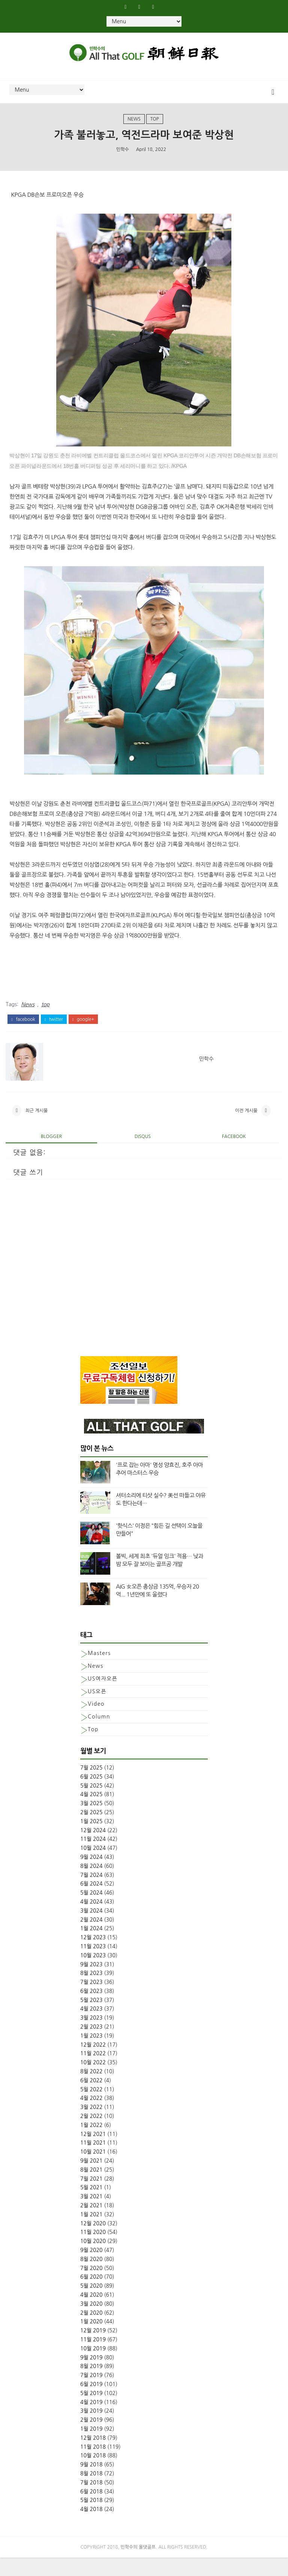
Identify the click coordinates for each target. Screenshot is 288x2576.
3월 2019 (91, 2429)
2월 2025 (91, 1830)
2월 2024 (91, 1937)
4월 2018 (91, 2527)
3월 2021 (91, 2214)
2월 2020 (91, 2330)
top (154, 128)
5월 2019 (91, 2411)
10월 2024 (93, 1866)
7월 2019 (91, 2393)
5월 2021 (91, 2205)
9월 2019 (91, 2375)
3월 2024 (91, 1928)
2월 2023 (91, 2044)
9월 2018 (91, 2482)
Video (96, 1722)
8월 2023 (91, 1991)
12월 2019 (93, 2348)
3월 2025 (91, 1821)
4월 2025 (91, 1812)
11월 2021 (93, 2161)
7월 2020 (91, 2286)
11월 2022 (93, 2071)
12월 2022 (93, 2062)
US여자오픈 (102, 1696)
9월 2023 (91, 1982)
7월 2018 (91, 2500)
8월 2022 (91, 2089)
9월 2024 (91, 1875)
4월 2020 (91, 2312)
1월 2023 (91, 2053)
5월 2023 (91, 2018)
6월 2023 (91, 2009)
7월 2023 (91, 2000)
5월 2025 (91, 1803)
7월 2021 (91, 2196)
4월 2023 (91, 2027)
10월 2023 (93, 1973)
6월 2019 (91, 2402)
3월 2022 (91, 2125)
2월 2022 (91, 2134)
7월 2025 (91, 1785)
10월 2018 (93, 2474)
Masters (99, 1671)
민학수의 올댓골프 (138, 2565)
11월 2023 (93, 1964)
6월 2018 (91, 2509)
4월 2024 (91, 1919)
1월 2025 (91, 1839)
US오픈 (97, 1709)
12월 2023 (93, 1955)
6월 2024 (91, 1902)
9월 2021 (91, 2178)
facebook (23, 1028)
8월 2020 (91, 2277)
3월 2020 (91, 2321)
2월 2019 (91, 2437)
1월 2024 (91, 1946)
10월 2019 (93, 2366)
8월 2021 (91, 2187)
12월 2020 (93, 2241)
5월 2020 (91, 2304)
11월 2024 (93, 1857)
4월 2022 (91, 2116)
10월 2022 (93, 2080)
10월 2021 (93, 2170)
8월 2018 (91, 2491)
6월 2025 (91, 1794)
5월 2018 (91, 2518)
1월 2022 (91, 2143)
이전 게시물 (246, 1125)
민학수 (122, 161)
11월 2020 (93, 2250)
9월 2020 (91, 2268)
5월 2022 (91, 2107)
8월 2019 (91, 2384)
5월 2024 (91, 1910)
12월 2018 (93, 2455)
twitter (54, 1028)
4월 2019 (91, 2420)
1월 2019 (91, 2446)
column (99, 1735)
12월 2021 (93, 2152)
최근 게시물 (36, 1125)
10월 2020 (93, 2259)
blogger (51, 1155)
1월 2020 (91, 2339)
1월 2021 (91, 2232)
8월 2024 (91, 1884)
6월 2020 (91, 2295)
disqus (143, 1155)
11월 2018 (93, 2464)
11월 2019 (93, 2357)
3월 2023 (91, 2036)
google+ (83, 1028)
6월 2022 (91, 2098)
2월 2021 (91, 2223)
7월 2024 (91, 1893)
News (134, 128)
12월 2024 (93, 1848)
